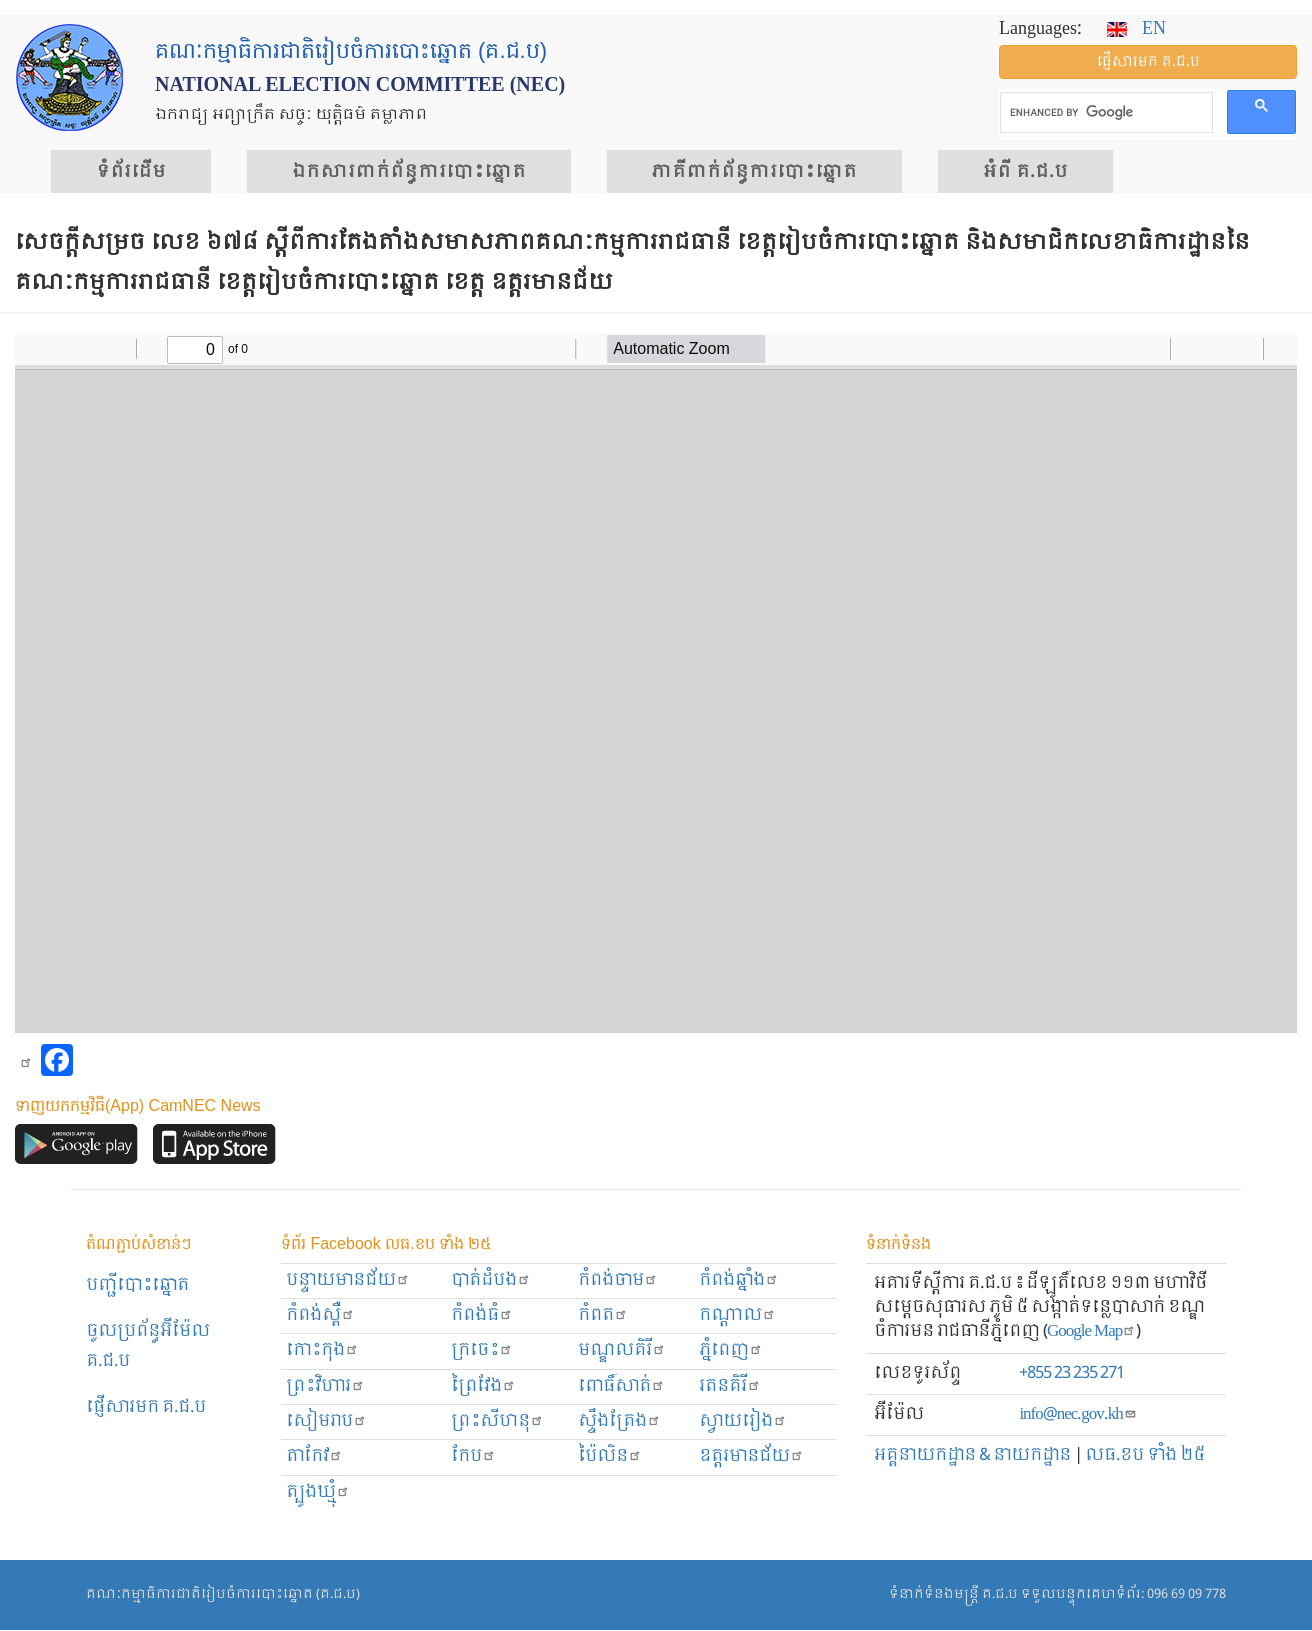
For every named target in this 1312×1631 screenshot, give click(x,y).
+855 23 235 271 (1071, 1373)
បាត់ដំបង (491, 1280)
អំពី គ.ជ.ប (1025, 172)
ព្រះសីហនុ (497, 1421)
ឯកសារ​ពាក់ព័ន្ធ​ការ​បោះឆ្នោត (409, 172)
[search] (1104, 113)
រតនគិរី (730, 1386)
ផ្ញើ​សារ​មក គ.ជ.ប (1148, 62)
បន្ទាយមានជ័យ (348, 1280)
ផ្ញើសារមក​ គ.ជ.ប (146, 1407)
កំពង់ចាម (618, 1280)
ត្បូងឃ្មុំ (318, 1492)
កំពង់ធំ (482, 1315)
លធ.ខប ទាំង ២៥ (1145, 1455)
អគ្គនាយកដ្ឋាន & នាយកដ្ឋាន (972, 1455)
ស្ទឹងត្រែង (619, 1421)
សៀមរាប (326, 1421)
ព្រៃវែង (483, 1386)
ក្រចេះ (482, 1350)
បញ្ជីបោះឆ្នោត (137, 1285)
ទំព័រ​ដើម (131, 172)
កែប (473, 1456)
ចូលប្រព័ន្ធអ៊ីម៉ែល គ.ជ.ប (148, 1346)
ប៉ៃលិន (610, 1456)
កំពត (603, 1315)
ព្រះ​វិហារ (325, 1386)
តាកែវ (314, 1456)
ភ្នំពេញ (731, 1350)
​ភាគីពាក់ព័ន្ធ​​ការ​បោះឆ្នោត (754, 172)
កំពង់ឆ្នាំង (739, 1280)
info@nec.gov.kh (1077, 1414)
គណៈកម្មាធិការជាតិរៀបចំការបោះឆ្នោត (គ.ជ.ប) (223, 1594)
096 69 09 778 (1186, 1594)
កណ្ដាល (737, 1315)
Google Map (1091, 1331)
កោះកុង (322, 1350)
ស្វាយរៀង (743, 1421)
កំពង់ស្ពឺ (320, 1315)
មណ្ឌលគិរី (622, 1350)
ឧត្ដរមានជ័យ (751, 1456)
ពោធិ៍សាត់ (621, 1386)
